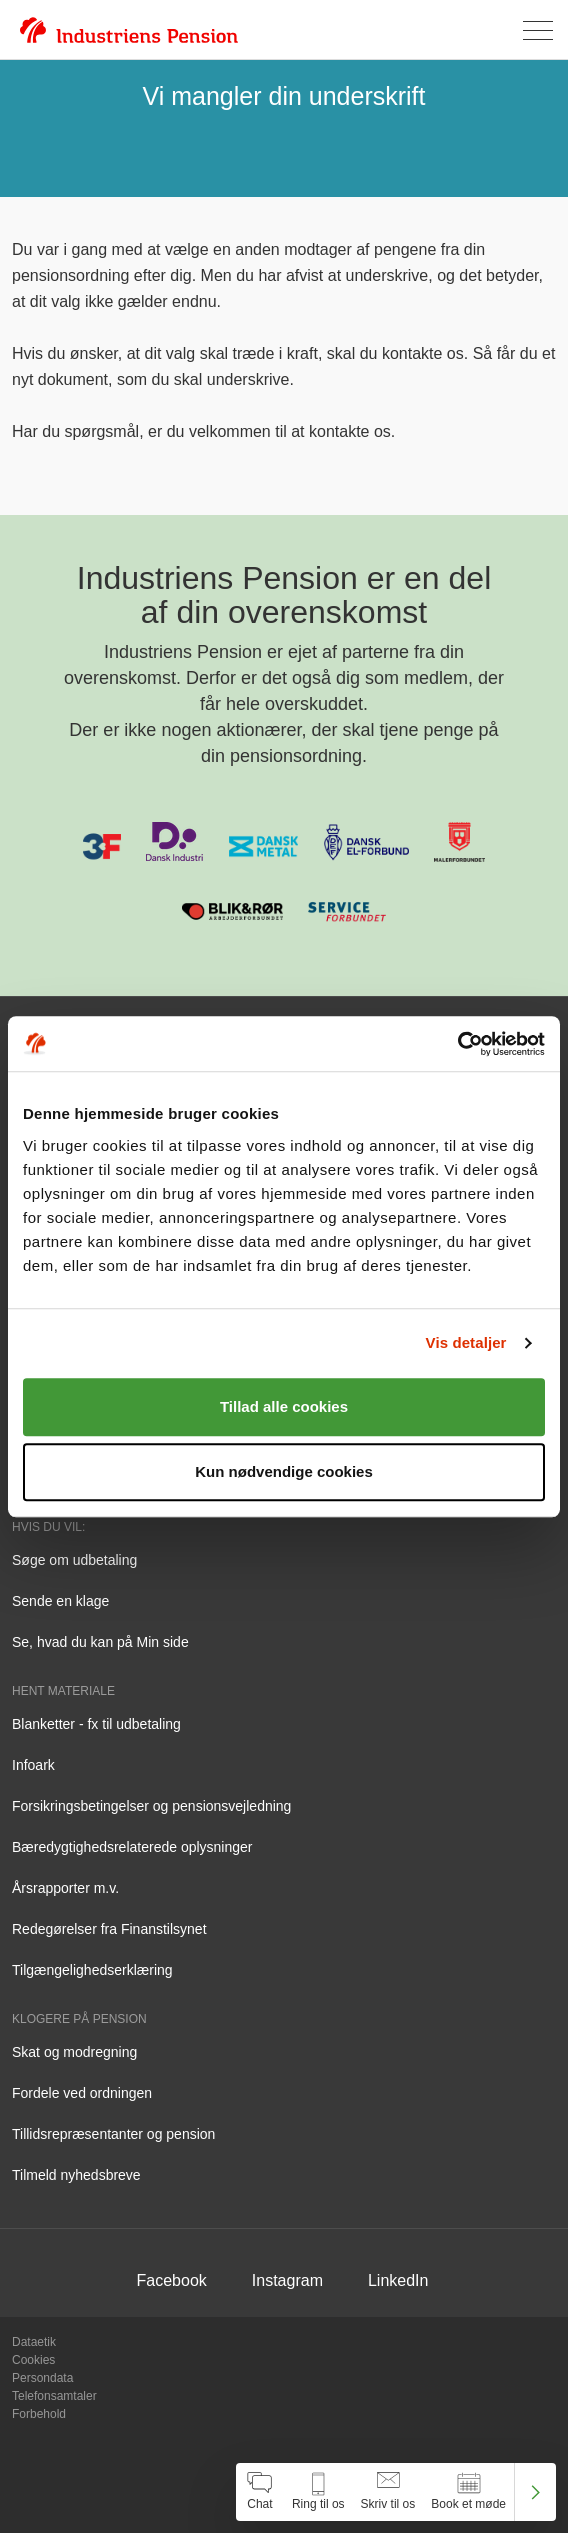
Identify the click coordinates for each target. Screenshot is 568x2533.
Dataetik (34, 2342)
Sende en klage (60, 1601)
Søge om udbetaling (74, 1560)
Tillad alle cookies (284, 1406)
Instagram (287, 2280)
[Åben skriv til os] (388, 2492)
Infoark (33, 1765)
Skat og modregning (74, 2052)
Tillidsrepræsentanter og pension (113, 2134)
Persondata (42, 2378)
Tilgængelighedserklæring (92, 1970)
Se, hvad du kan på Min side (100, 1642)
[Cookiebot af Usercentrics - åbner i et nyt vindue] (457, 1044)
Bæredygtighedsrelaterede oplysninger (132, 1847)
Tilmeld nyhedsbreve (76, 2175)
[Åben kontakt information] (318, 2492)
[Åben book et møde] (468, 2492)
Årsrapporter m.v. (65, 1888)
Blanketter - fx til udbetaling (96, 1724)
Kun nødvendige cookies (284, 1471)
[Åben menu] (538, 30)
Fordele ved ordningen (82, 2093)
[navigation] (396, 2492)
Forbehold (39, 2414)
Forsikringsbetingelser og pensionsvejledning (151, 1806)
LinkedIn (398, 2280)
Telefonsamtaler (54, 2396)
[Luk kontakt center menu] (535, 2492)
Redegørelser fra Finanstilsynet (109, 1929)
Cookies (33, 2360)
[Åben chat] (260, 2492)
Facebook (172, 2280)
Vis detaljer (466, 1342)
